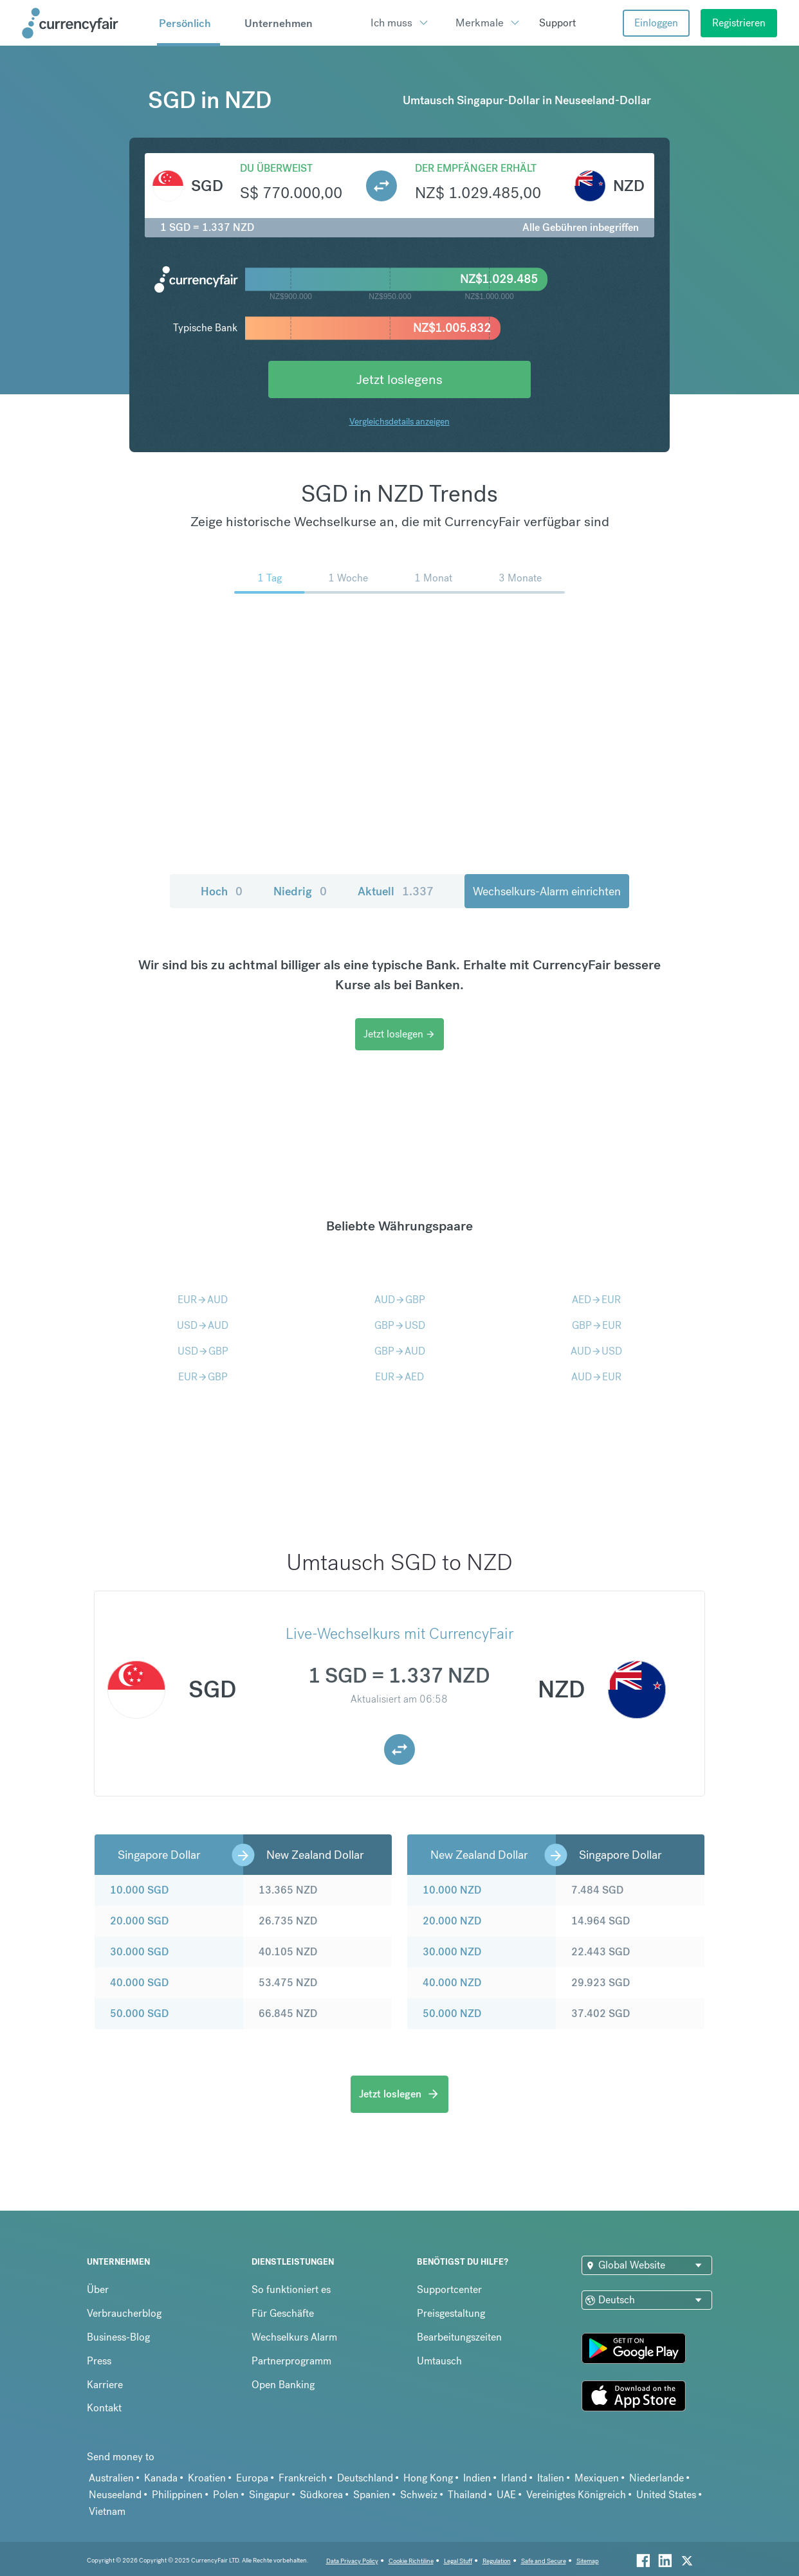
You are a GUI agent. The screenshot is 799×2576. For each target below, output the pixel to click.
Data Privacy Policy (352, 2561)
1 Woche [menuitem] (348, 578)
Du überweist (276, 168)
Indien (477, 2478)
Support (557, 23)
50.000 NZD (452, 2013)
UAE (506, 2494)
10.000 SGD (139, 1890)
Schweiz (418, 2494)
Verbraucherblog (124, 2313)
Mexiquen (596, 2478)
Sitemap (587, 2561)
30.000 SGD (139, 1952)
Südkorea (321, 2494)
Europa (252, 2478)
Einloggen (656, 23)
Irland (514, 2478)
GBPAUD (399, 1351)
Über (98, 2289)
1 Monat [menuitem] (433, 578)
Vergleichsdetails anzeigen (399, 421)
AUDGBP (399, 1299)
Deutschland (365, 2478)
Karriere (105, 2384)
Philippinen (177, 2494)
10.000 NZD (452, 1890)
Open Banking (283, 2384)
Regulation (496, 2561)
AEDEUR (596, 1299)
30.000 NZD (452, 1952)
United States (666, 2494)
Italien (550, 2478)
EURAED (399, 1377)
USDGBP (203, 1351)
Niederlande (656, 2478)
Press (99, 2361)
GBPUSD (399, 1325)
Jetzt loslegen (399, 1034)
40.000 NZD (452, 1982)
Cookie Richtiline (411, 2561)
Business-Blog (118, 2337)
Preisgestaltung (451, 2313)
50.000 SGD (139, 2013)
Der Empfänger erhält (476, 168)
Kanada (161, 2478)
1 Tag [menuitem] (269, 578)
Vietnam (107, 2511)
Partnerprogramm (291, 2361)
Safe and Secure (543, 2561)
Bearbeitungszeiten (459, 2337)
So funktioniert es (291, 2289)
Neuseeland (115, 2494)
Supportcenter (449, 2289)
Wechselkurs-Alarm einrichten (547, 891)
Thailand (467, 2494)
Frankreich (303, 2478)
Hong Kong (428, 2478)
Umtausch (439, 2361)
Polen (226, 2494)
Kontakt (104, 2408)
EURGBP (203, 1377)
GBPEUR (596, 1325)
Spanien (371, 2494)
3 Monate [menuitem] (520, 578)
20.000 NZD (452, 1921)
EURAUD (203, 1299)
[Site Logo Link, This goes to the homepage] (85, 23)
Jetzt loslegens (399, 379)
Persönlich (185, 23)
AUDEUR (596, 1377)
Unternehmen (278, 23)
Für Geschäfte (283, 2313)
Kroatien (207, 2478)
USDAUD (202, 1325)
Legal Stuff (458, 2561)
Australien (111, 2478)
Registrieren (739, 23)
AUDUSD (596, 1351)
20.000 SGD (139, 1921)
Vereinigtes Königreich (576, 2494)
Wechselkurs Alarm (294, 2337)
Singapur (269, 2494)
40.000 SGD (139, 1982)
